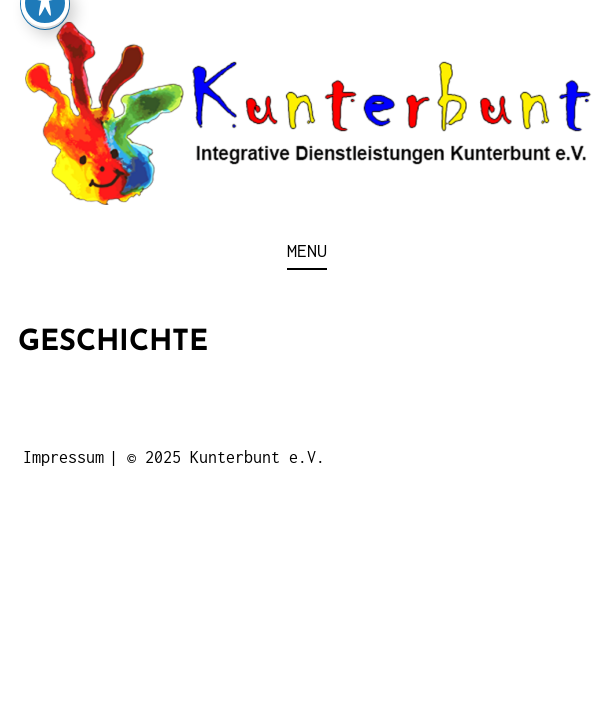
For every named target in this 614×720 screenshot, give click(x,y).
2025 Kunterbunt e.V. (235, 457)
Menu (307, 250)
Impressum (63, 457)
